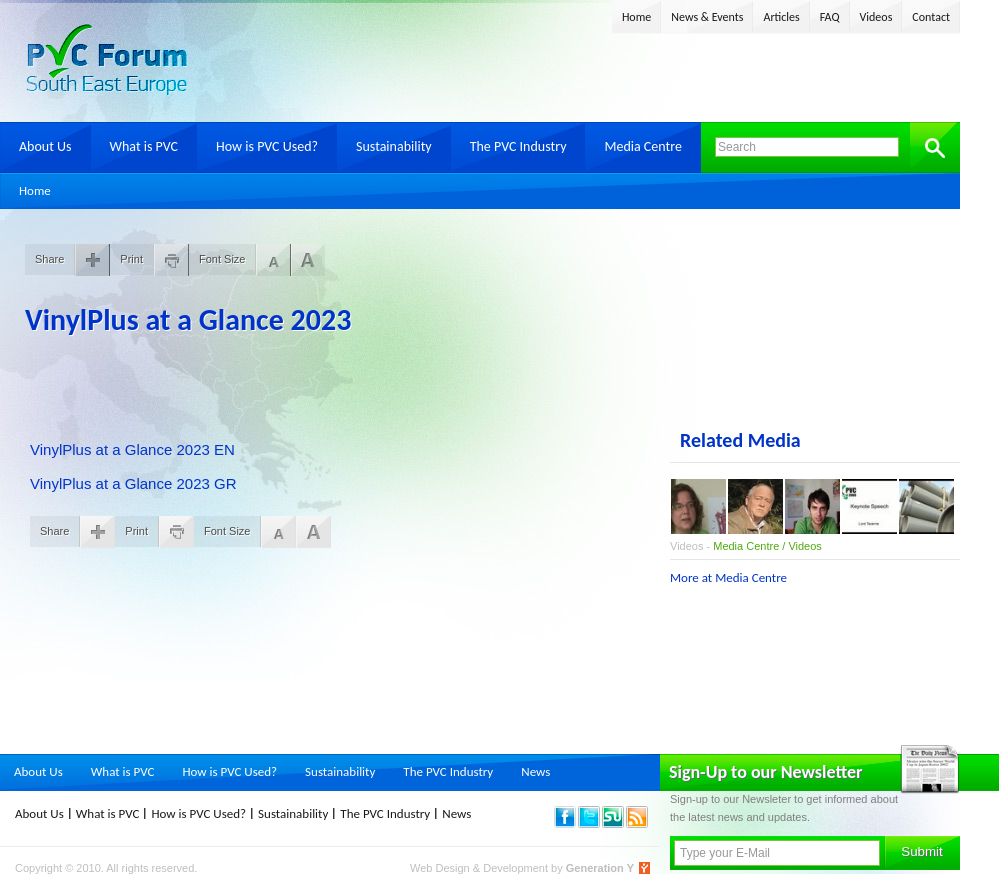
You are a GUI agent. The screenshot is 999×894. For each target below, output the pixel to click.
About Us (45, 146)
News (535, 771)
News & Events (707, 17)
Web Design (441, 868)
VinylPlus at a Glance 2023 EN (132, 449)
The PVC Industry (518, 146)
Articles (781, 17)
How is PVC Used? (267, 146)
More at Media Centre (728, 577)
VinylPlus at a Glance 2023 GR (133, 483)
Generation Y (600, 868)
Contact (931, 17)
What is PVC (144, 146)
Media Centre (642, 146)
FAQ (830, 17)
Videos (876, 17)
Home (636, 17)
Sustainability (394, 146)
